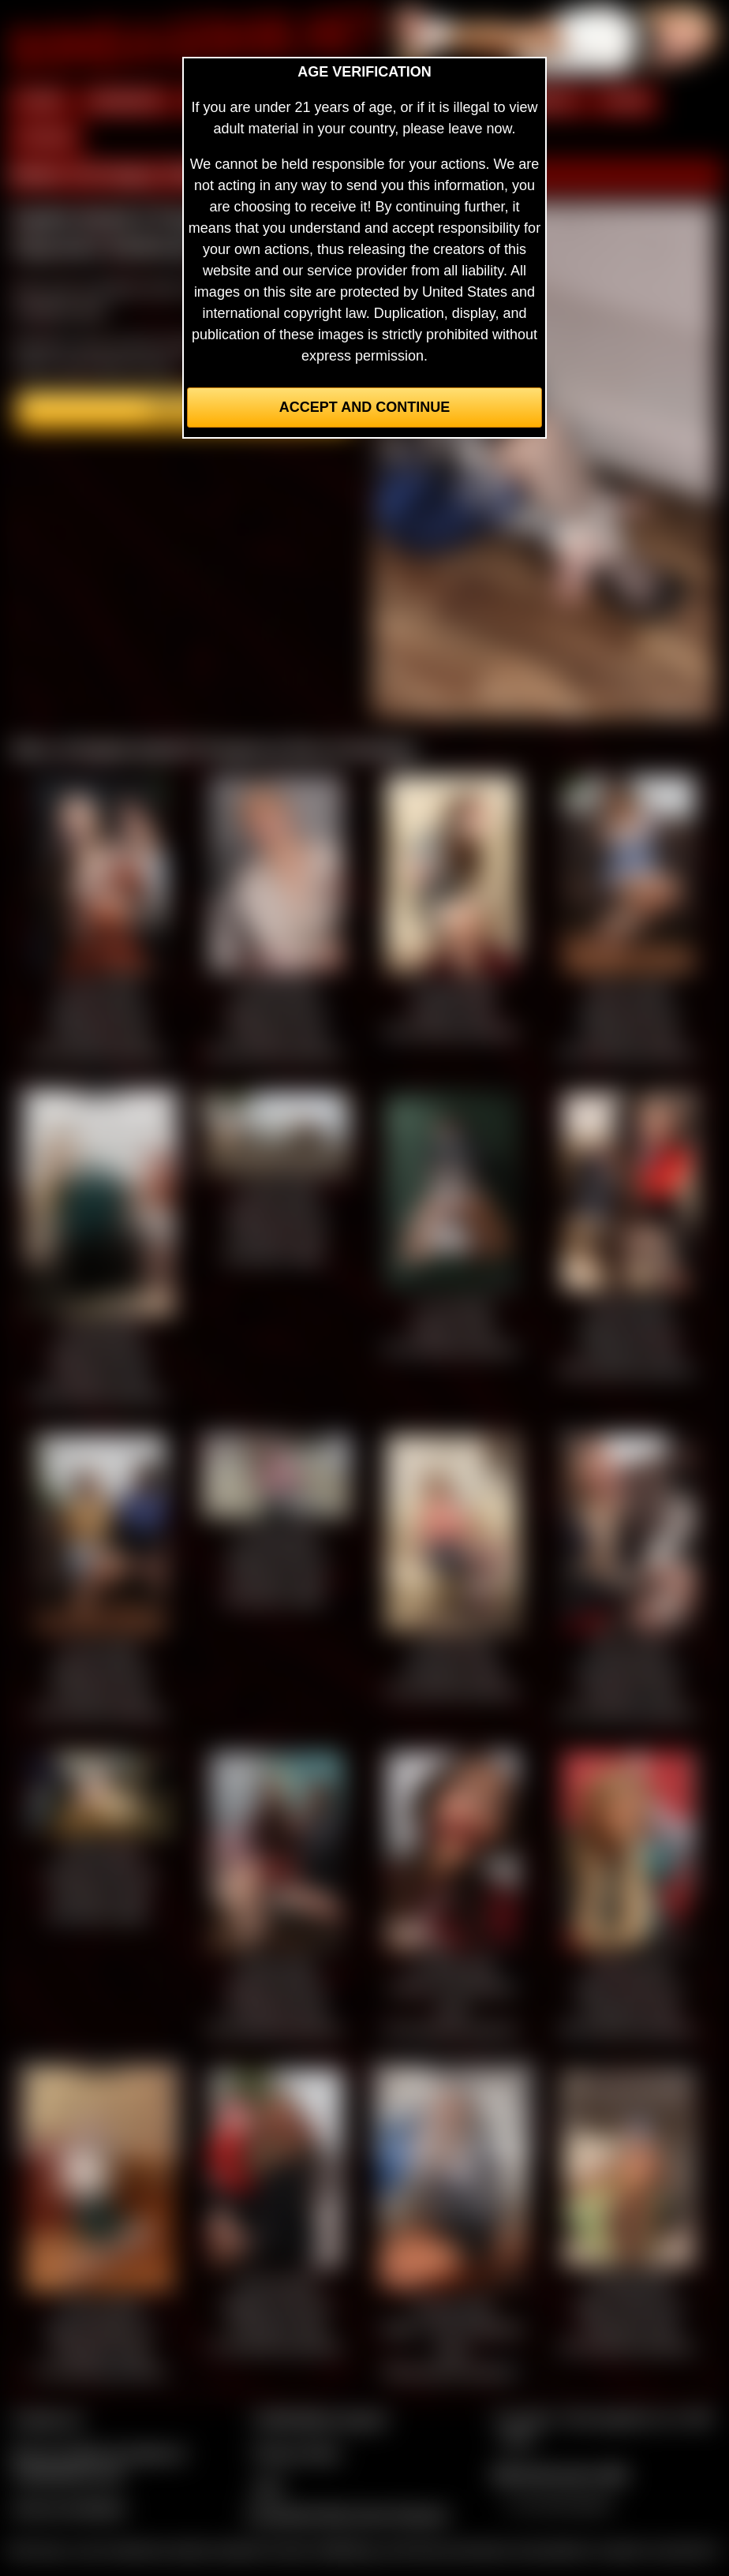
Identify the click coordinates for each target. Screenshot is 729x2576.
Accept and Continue (364, 407)
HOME (40, 101)
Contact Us (48, 2419)
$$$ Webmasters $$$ (559, 2474)
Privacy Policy (296, 2453)
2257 (268, 2487)
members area (59, 309)
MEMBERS (127, 101)
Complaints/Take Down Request (347, 2514)
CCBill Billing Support (319, 2419)
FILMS (625, 101)
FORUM (45, 138)
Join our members (69, 2508)
